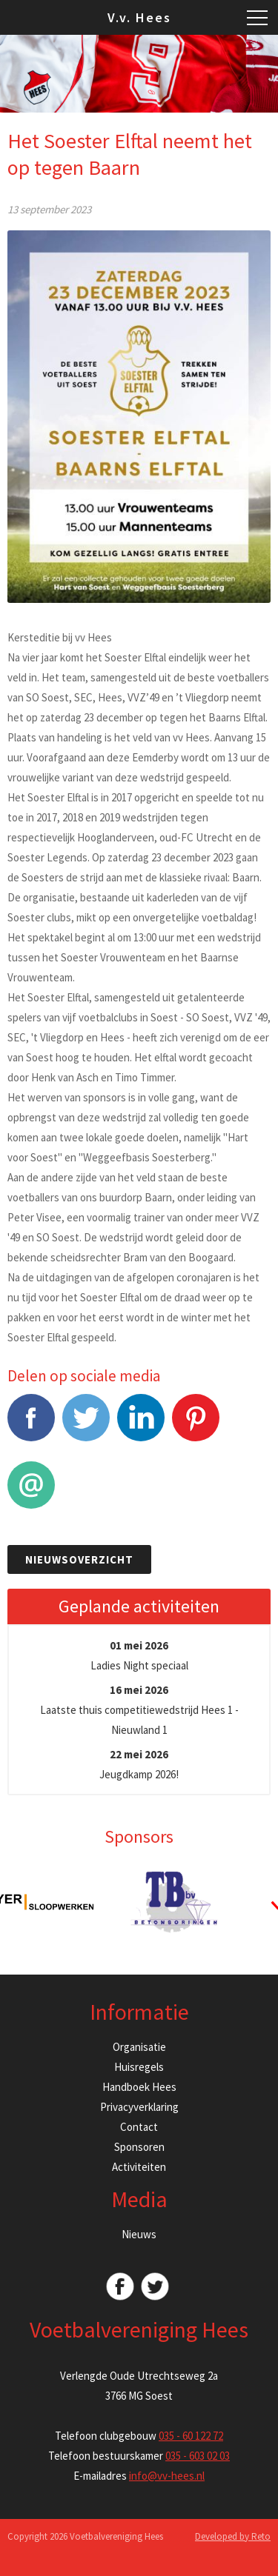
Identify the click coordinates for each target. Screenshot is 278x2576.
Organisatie (139, 2047)
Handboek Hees (139, 2087)
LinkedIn (141, 1425)
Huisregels (139, 2067)
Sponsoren (139, 2147)
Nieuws (139, 2234)
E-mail (31, 1492)
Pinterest (195, 1425)
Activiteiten (139, 2167)
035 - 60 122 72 (191, 2436)
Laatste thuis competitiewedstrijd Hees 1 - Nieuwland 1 (139, 1710)
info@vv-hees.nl (167, 2476)
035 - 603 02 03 (197, 2456)
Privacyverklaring (139, 2107)
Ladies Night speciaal (139, 1655)
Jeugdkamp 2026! (139, 1764)
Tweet (86, 1425)
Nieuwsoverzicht (79, 1559)
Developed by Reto (233, 2536)
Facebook (31, 1425)
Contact (139, 2127)
